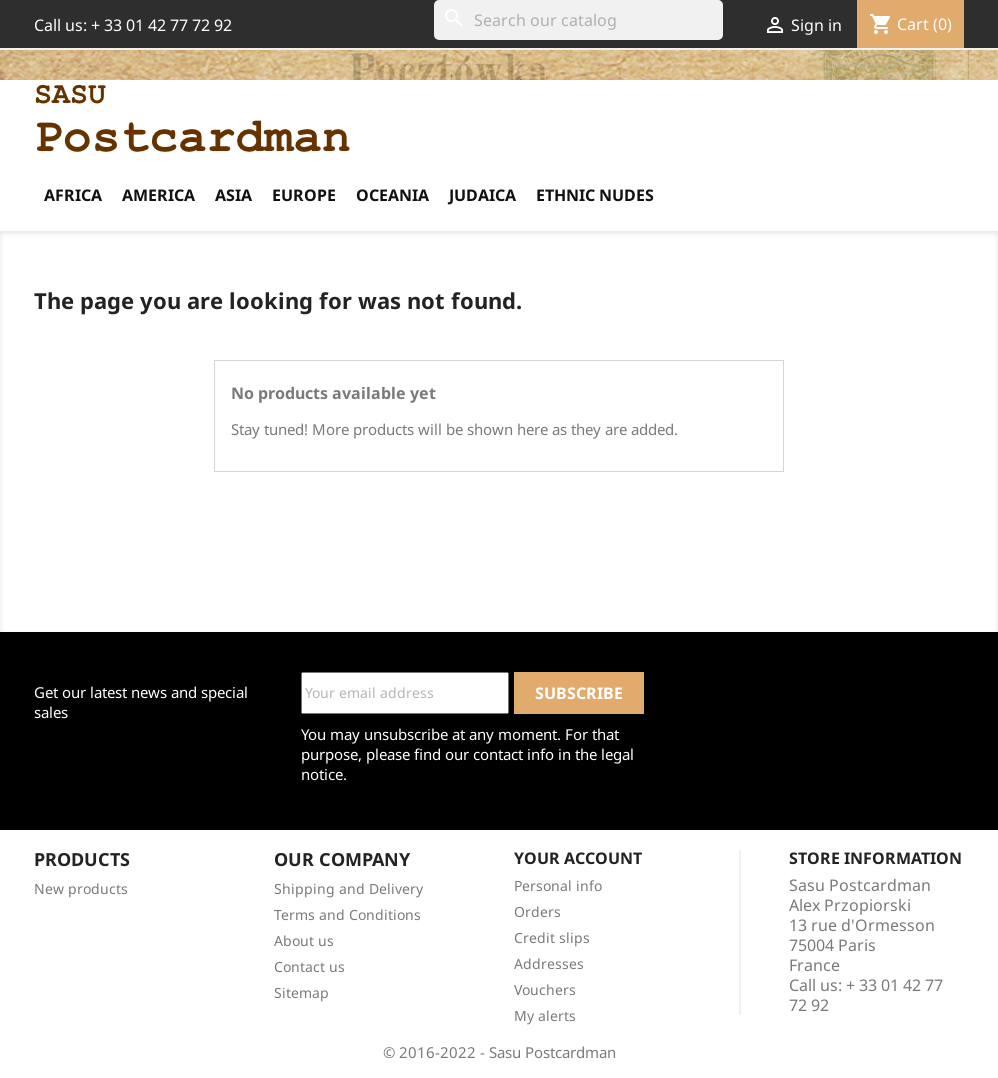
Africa (73, 195)
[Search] (578, 20)
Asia (233, 195)
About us (304, 940)
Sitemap (301, 992)
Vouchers (545, 989)
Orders (537, 911)
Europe (304, 195)
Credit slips (552, 937)
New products (81, 888)
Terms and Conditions (347, 914)
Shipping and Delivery (348, 888)
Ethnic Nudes (595, 195)
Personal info (558, 885)
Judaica (482, 195)
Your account (578, 858)
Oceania (392, 195)
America (158, 195)
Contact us (309, 966)
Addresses (549, 963)
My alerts (545, 1015)
